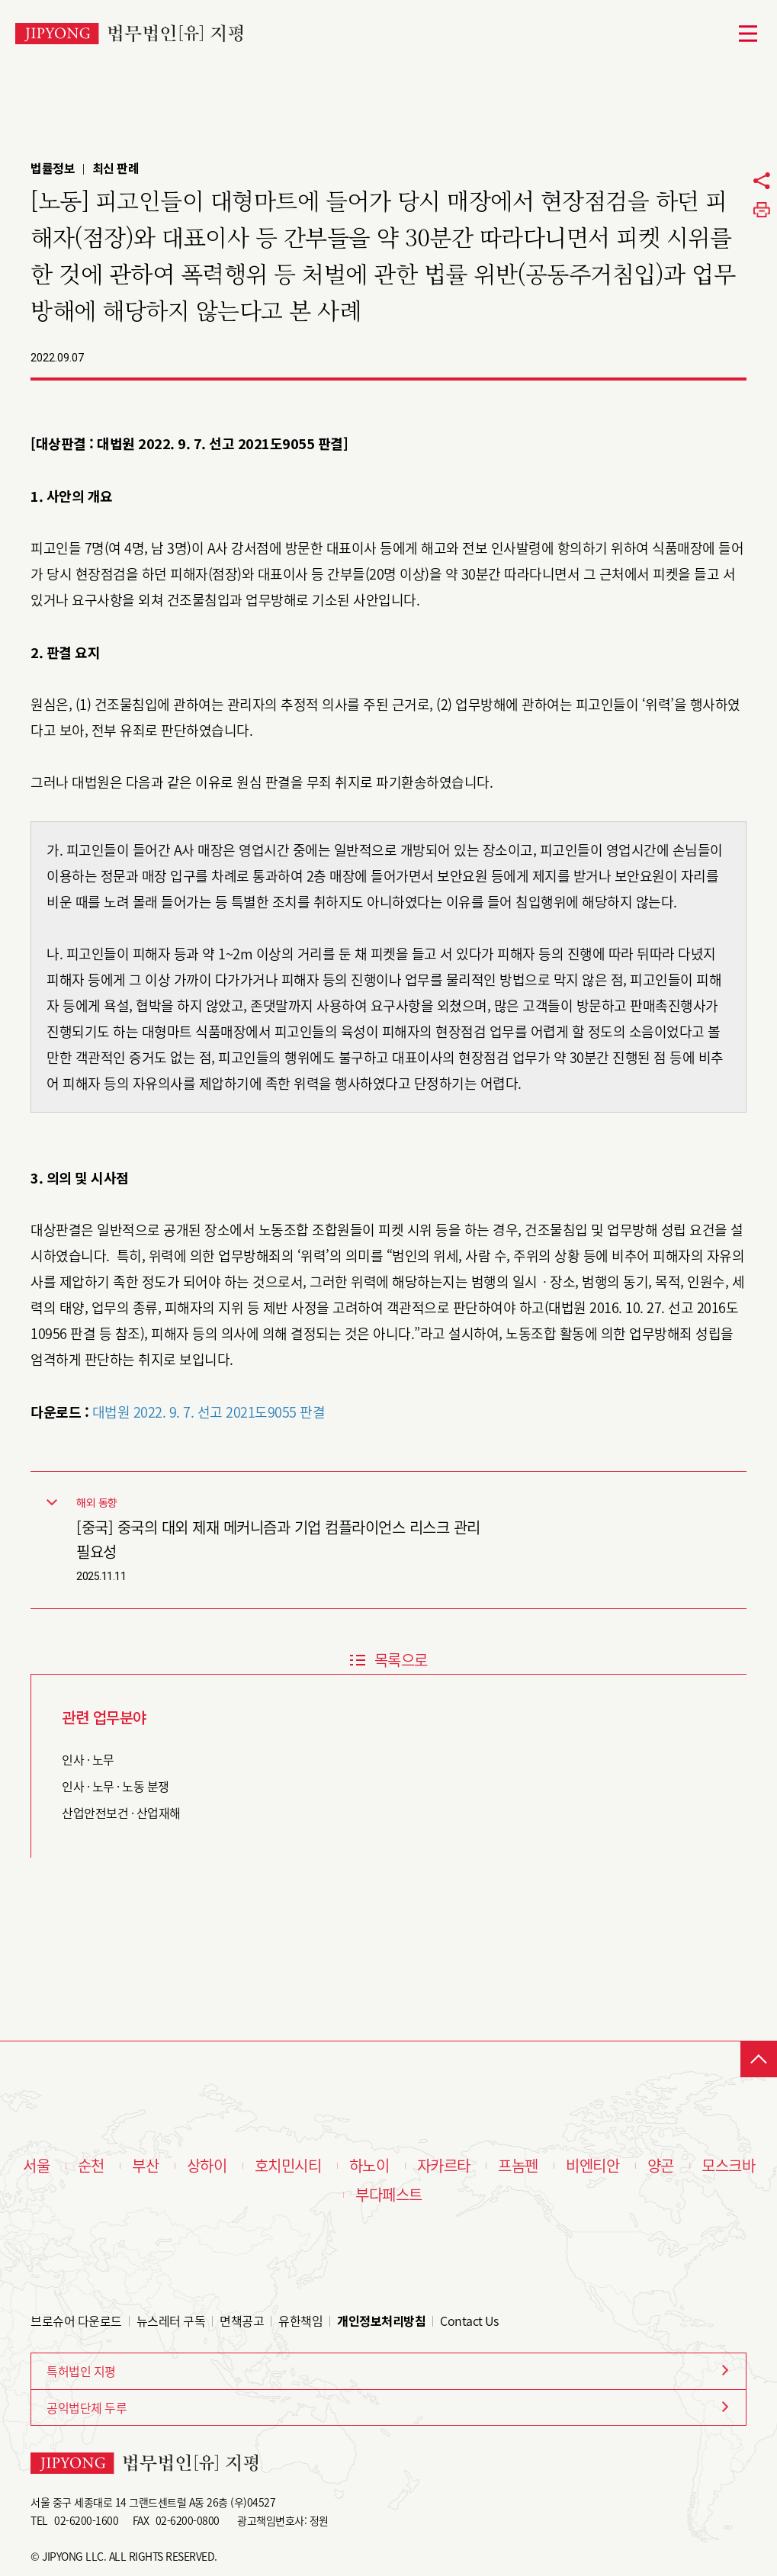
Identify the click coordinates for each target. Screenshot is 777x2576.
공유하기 (761, 180)
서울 (36, 2165)
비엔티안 (592, 2165)
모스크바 (728, 2165)
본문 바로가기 (0, 0)
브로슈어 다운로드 (76, 2320)
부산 (145, 2165)
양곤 (660, 2165)
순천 (91, 2165)
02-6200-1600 (86, 2520)
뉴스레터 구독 (171, 2320)
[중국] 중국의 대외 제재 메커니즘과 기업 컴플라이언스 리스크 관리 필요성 (278, 1539)
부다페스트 (388, 2194)
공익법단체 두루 (87, 2407)
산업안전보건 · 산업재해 (121, 1813)
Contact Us (469, 2320)
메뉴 (748, 33)
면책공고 (242, 2320)
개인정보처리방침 (381, 2320)
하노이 (369, 2165)
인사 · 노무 (88, 1759)
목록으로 (401, 1660)
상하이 (207, 2165)
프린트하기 (761, 209)
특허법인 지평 (81, 2371)
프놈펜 (518, 2165)
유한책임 (300, 2320)
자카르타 (443, 2165)
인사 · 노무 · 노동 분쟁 (115, 1786)
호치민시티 (288, 2165)
